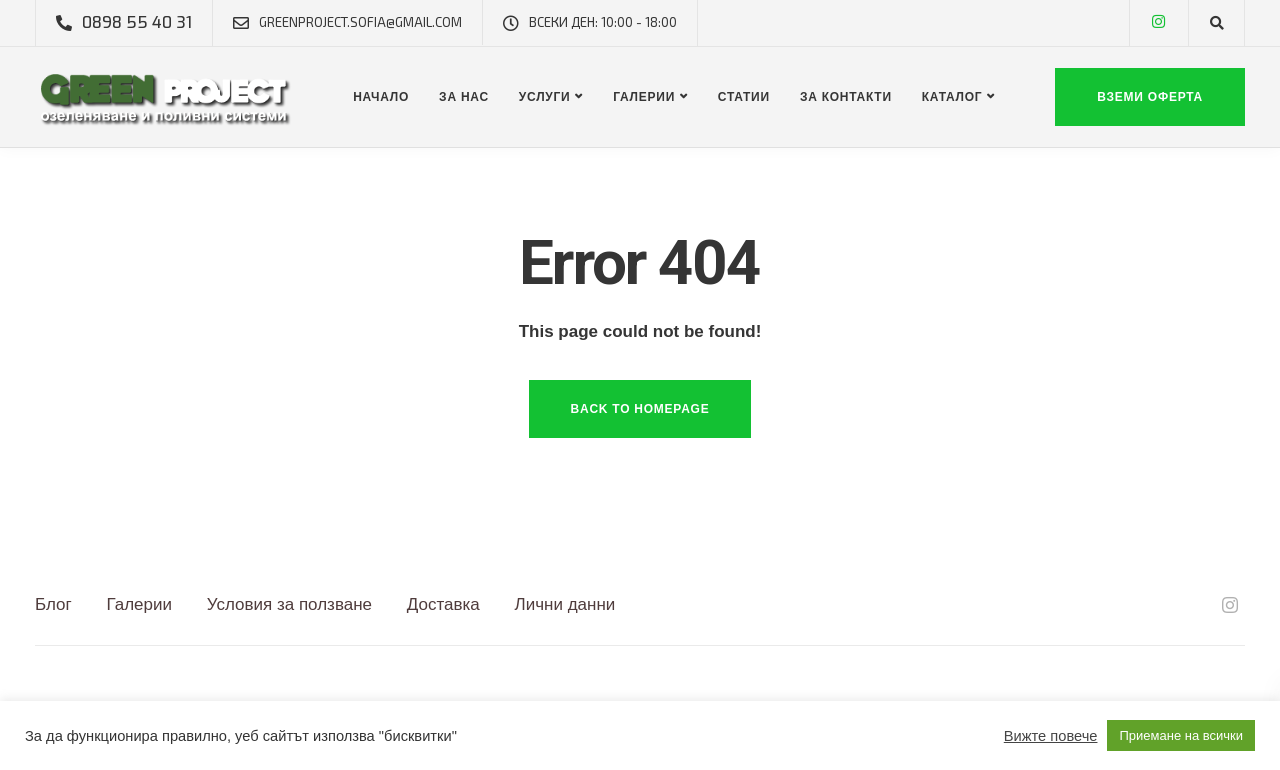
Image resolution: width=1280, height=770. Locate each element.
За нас (464, 97)
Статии (744, 97)
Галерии (644, 97)
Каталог (952, 97)
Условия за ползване (289, 604)
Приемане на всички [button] (1181, 735)
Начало (381, 97)
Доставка (443, 604)
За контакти (846, 97)
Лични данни (565, 604)
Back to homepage (640, 409)
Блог (53, 604)
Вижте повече (1051, 736)
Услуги (545, 97)
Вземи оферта (1150, 97)
